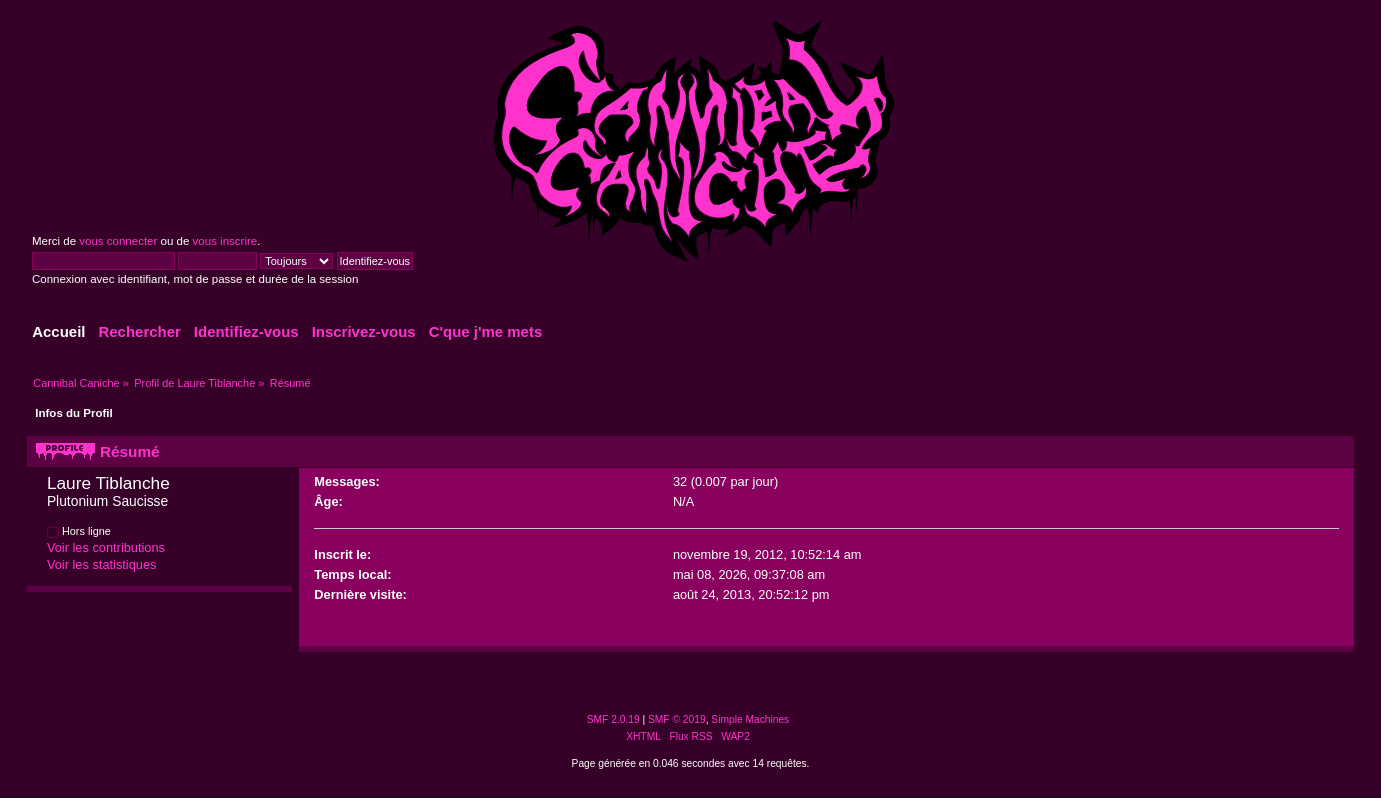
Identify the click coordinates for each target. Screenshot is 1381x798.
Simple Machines (750, 719)
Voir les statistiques (102, 564)
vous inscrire (225, 241)
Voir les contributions (106, 547)
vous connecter (118, 241)
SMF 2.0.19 (613, 719)
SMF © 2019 (677, 719)
